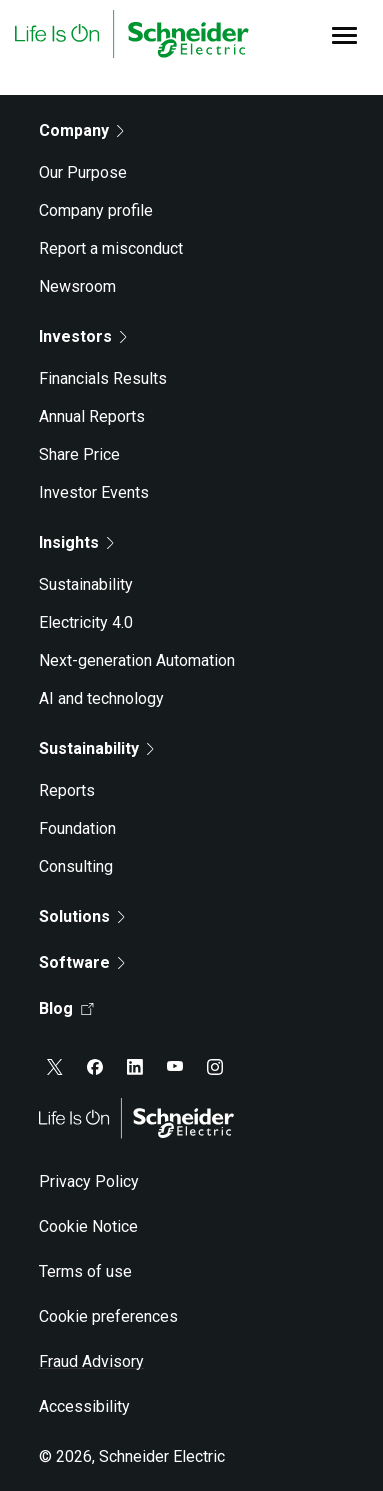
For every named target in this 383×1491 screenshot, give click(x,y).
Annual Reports (92, 416)
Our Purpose (83, 172)
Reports (67, 790)
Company (81, 130)
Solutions (82, 916)
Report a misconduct (111, 248)
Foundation (77, 828)
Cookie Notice (88, 1226)
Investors (83, 336)
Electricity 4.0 (86, 622)
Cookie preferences (108, 1316)
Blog (66, 1008)
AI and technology (101, 698)
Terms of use (85, 1271)
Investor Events (94, 492)
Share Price (79, 454)
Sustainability (86, 584)
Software (82, 962)
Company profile (96, 210)
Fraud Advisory (91, 1361)
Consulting (76, 866)
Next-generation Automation (137, 660)
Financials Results (103, 378)
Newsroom (77, 286)
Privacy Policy (89, 1181)
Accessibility (84, 1406)
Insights (76, 542)
